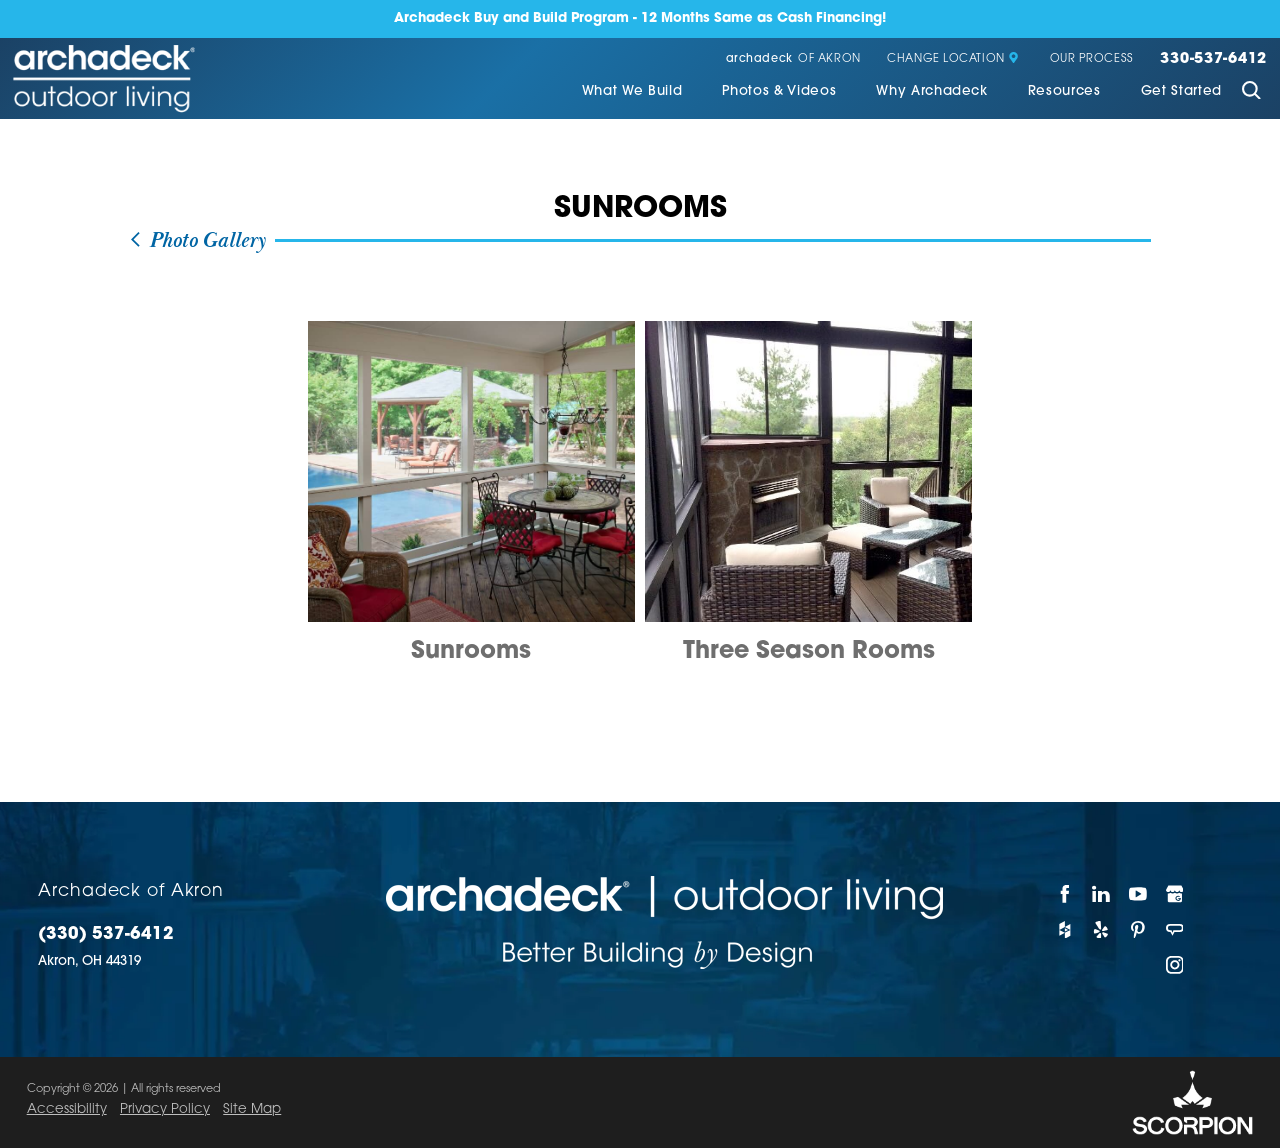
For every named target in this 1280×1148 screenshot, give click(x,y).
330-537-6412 (1213, 60)
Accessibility (67, 1109)
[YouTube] (1138, 894)
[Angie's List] (1175, 930)
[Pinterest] (1138, 930)
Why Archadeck (932, 91)
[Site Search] (1251, 92)
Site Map (252, 1109)
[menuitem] (632, 93)
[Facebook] (1065, 894)
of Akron (793, 59)
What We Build (632, 91)
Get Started (1181, 91)
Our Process (1092, 59)
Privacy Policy (165, 1109)
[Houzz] (1065, 930)
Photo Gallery (197, 241)
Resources (1064, 91)
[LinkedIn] (1102, 894)
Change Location (953, 59)
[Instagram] (1175, 965)
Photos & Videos (779, 91)
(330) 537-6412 (106, 934)
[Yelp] (1102, 930)
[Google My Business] (1175, 894)
